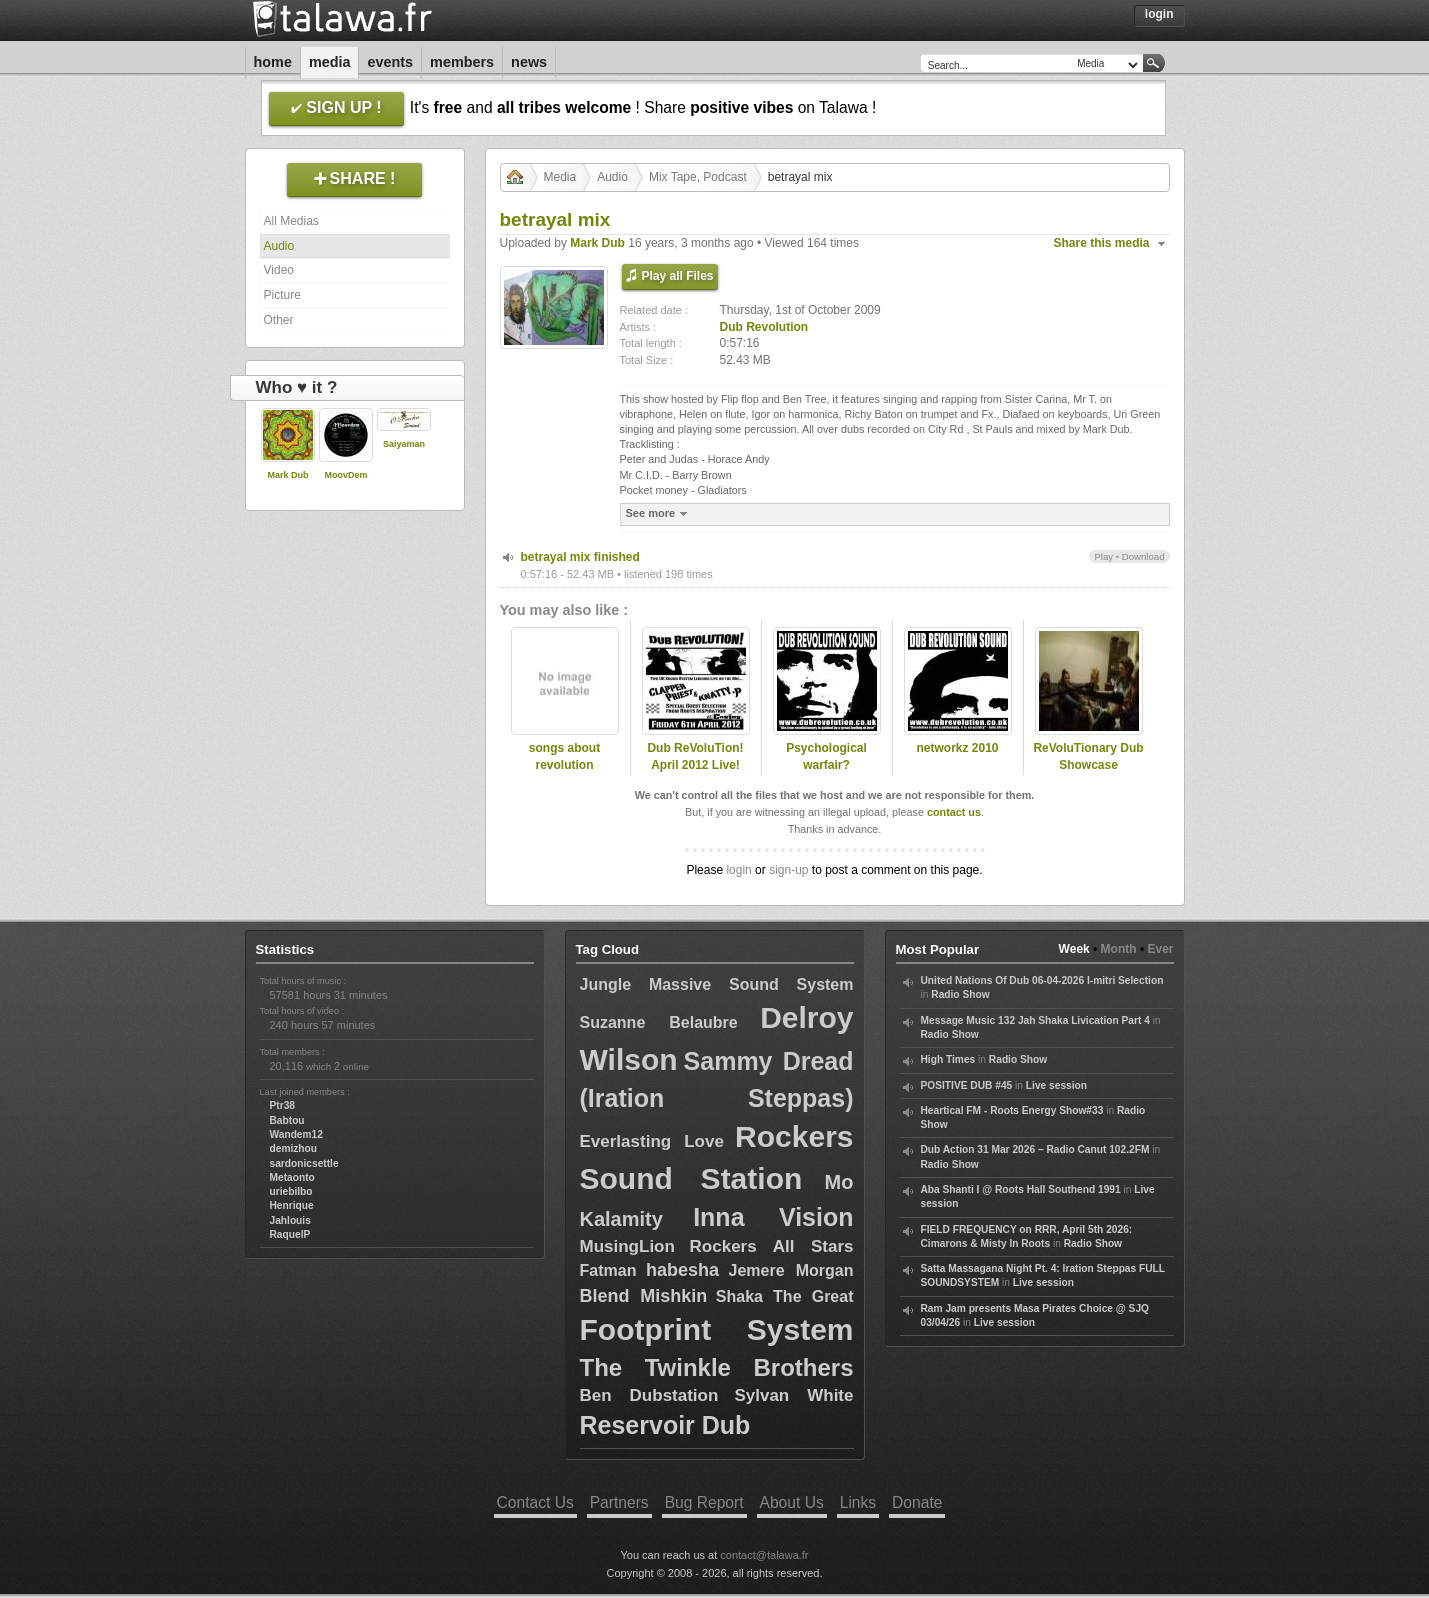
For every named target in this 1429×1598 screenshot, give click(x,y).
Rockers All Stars (772, 1246)
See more (659, 513)
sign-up (788, 870)
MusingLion (627, 1246)
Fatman (608, 1270)
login (738, 870)
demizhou (294, 1148)
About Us (792, 1502)
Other (279, 320)
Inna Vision (773, 1217)
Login (1159, 14)
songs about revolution (564, 756)
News (529, 62)
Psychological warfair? (826, 756)
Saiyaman (404, 444)
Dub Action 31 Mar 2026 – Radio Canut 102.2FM (1035, 1149)
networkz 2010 (957, 748)
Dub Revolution (764, 327)
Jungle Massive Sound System (717, 984)
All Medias (291, 221)
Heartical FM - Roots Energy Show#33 (1012, 1110)
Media (330, 62)
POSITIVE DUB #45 (967, 1085)
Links (858, 1502)
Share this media (1102, 243)
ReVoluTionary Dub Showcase (1088, 756)
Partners (619, 1502)
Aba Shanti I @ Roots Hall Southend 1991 (1021, 1189)
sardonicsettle (304, 1163)
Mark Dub (287, 475)
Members (462, 62)
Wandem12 (296, 1134)
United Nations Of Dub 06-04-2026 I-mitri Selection (1042, 980)
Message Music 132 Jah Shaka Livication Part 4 (1035, 1020)
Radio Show (960, 994)
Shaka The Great (785, 1296)
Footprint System (717, 1329)
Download (1143, 556)
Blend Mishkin (644, 1296)
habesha (682, 1270)
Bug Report (704, 1502)
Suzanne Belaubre (659, 1022)
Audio (279, 246)
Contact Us (535, 1502)
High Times (948, 1059)
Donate (917, 1502)
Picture (282, 295)
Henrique (292, 1205)
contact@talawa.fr (764, 1555)
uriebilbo (291, 1191)
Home (273, 62)
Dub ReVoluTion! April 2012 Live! (695, 756)
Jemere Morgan (791, 1270)
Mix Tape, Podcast (698, 177)
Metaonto (292, 1177)
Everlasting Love (652, 1141)
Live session (1056, 1085)
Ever (1160, 949)
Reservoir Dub (665, 1425)
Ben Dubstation (649, 1395)
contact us (954, 812)
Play (1103, 556)
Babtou (287, 1120)
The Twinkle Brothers (717, 1367)
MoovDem (345, 475)
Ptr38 (282, 1105)
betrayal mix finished (580, 557)
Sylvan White (793, 1395)
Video (279, 270)
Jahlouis (290, 1220)
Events (390, 62)
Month (1119, 949)
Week (1074, 949)
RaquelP (290, 1234)
